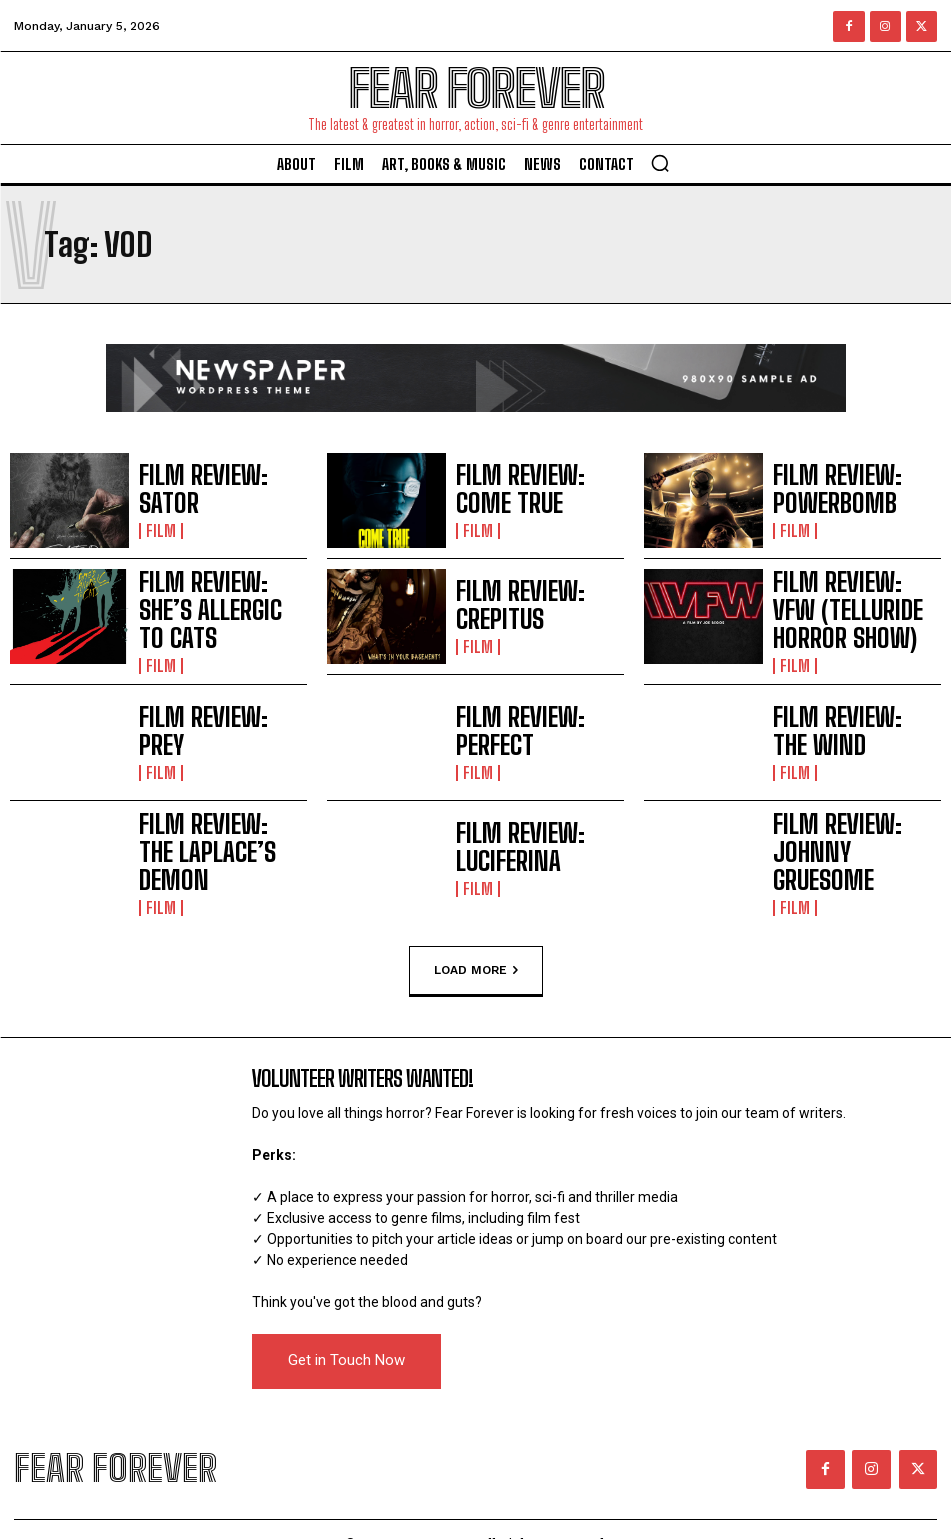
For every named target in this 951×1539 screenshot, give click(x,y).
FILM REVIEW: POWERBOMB (857, 490)
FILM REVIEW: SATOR (201, 490)
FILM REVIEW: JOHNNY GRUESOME (842, 839)
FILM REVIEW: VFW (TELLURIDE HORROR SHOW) (855, 607)
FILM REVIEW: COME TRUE (534, 490)
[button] (660, 163)
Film (158, 512)
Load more (476, 951)
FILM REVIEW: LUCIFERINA (534, 838)
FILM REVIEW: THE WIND (847, 722)
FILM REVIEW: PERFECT (526, 722)
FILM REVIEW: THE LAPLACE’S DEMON (195, 839)
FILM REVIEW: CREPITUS (529, 606)
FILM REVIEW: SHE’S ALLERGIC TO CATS (200, 607)
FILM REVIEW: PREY (197, 722)
